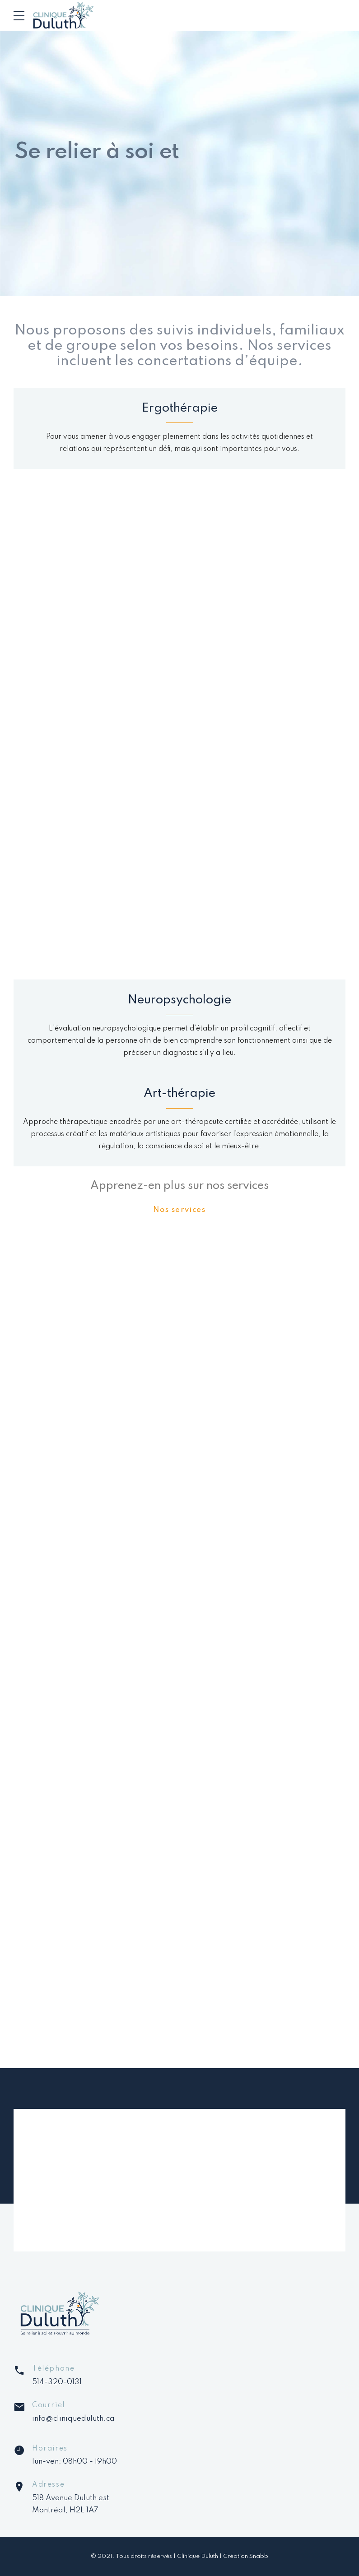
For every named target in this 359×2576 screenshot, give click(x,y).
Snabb (258, 2556)
